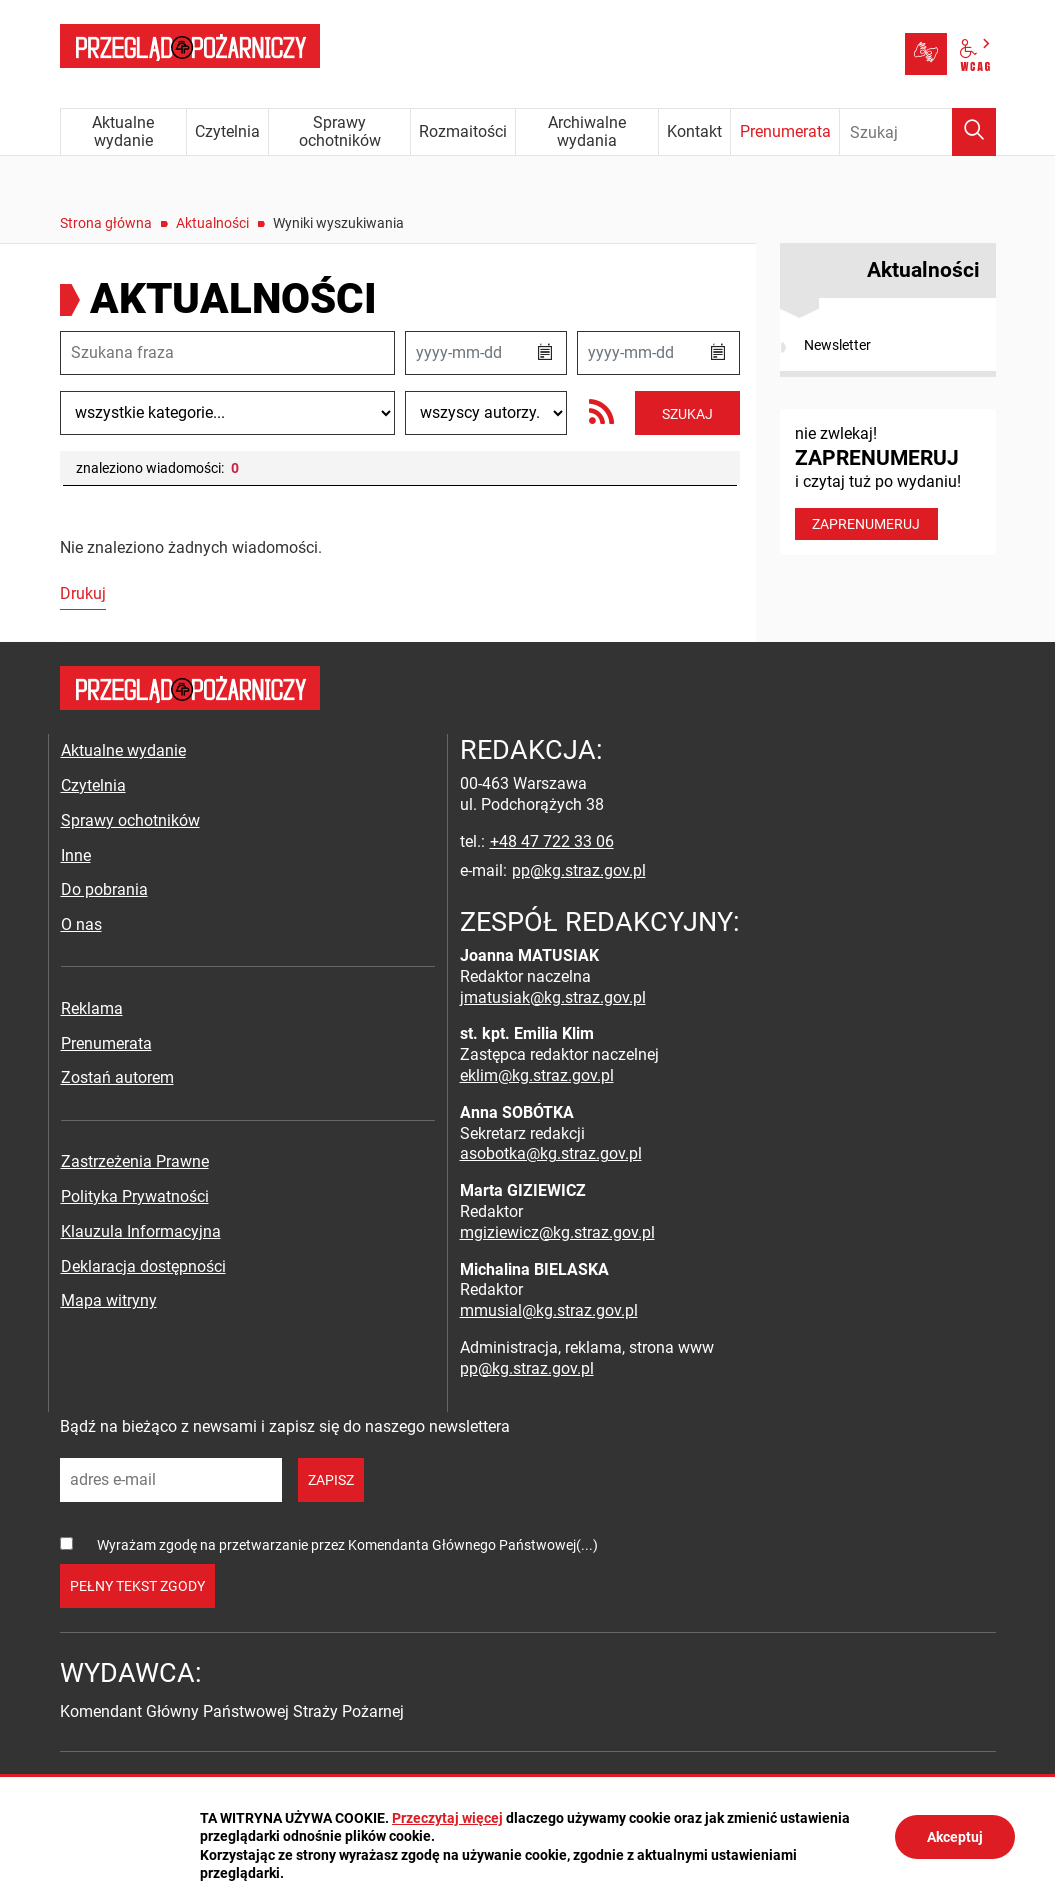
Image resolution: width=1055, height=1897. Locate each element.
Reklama (92, 1008)
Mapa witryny (109, 1300)
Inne (76, 855)
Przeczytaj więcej (447, 1818)
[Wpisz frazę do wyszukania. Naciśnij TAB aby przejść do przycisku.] (918, 132)
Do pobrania (104, 889)
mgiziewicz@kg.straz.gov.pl (557, 1232)
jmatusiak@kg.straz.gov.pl (553, 997)
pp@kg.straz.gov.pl (579, 870)
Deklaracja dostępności (143, 1266)
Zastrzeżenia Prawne (135, 1161)
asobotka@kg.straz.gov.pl (551, 1153)
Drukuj (83, 593)
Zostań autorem (117, 1077)
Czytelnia (93, 785)
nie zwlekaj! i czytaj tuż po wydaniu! (888, 482)
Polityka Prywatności (135, 1196)
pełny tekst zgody (137, 1586)
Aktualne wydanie (123, 750)
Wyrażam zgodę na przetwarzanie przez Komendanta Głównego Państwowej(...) (347, 1545)
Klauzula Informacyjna (141, 1231)
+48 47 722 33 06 (552, 841)
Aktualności (212, 223)
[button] (545, 353)
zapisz (331, 1480)
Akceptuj (955, 1837)
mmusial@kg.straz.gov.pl (549, 1310)
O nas (81, 924)
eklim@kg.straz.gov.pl (537, 1075)
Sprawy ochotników (130, 820)
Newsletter (837, 345)
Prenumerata (106, 1043)
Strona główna (106, 223)
